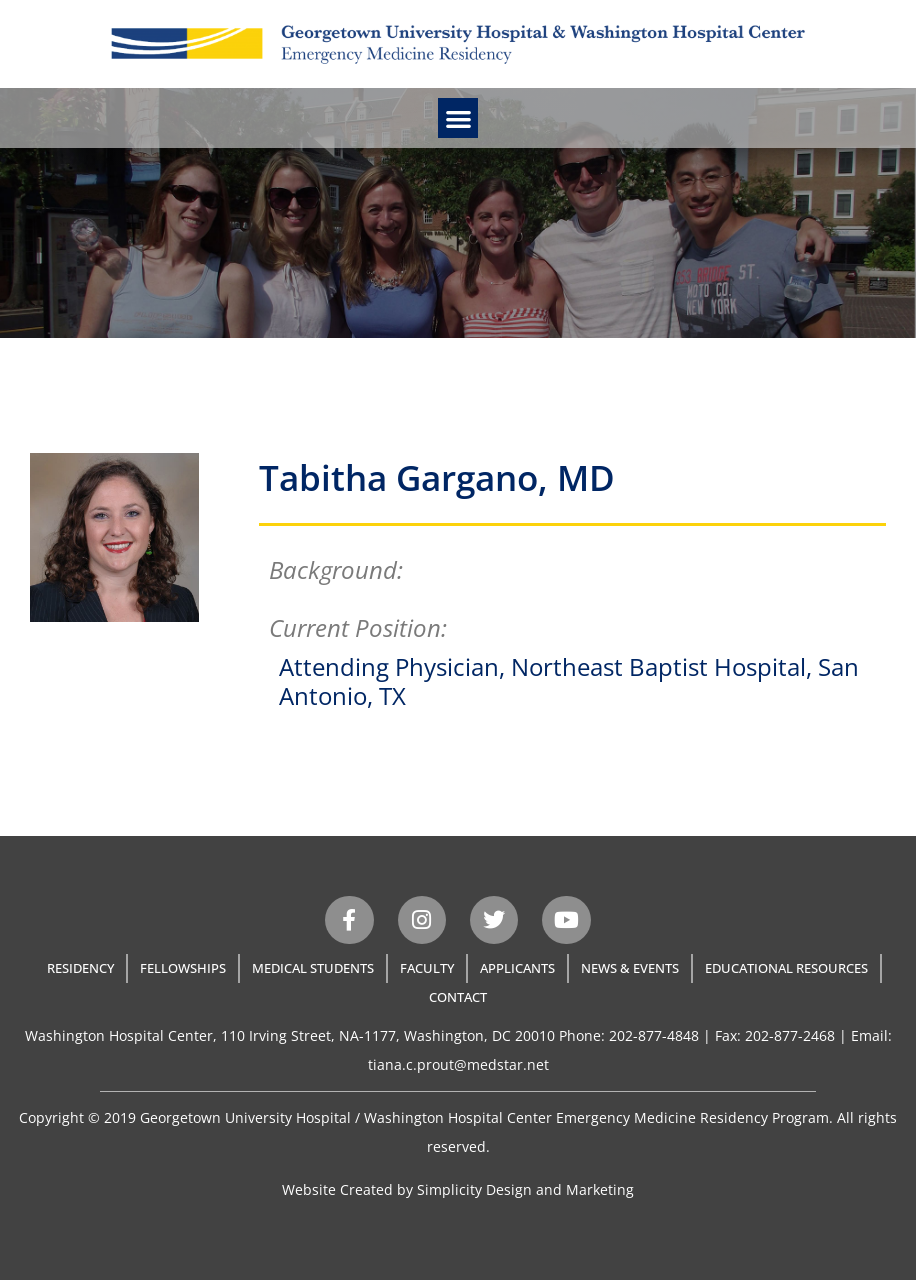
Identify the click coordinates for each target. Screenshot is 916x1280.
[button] (458, 118)
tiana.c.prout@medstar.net (458, 1064)
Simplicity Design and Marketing (525, 1189)
